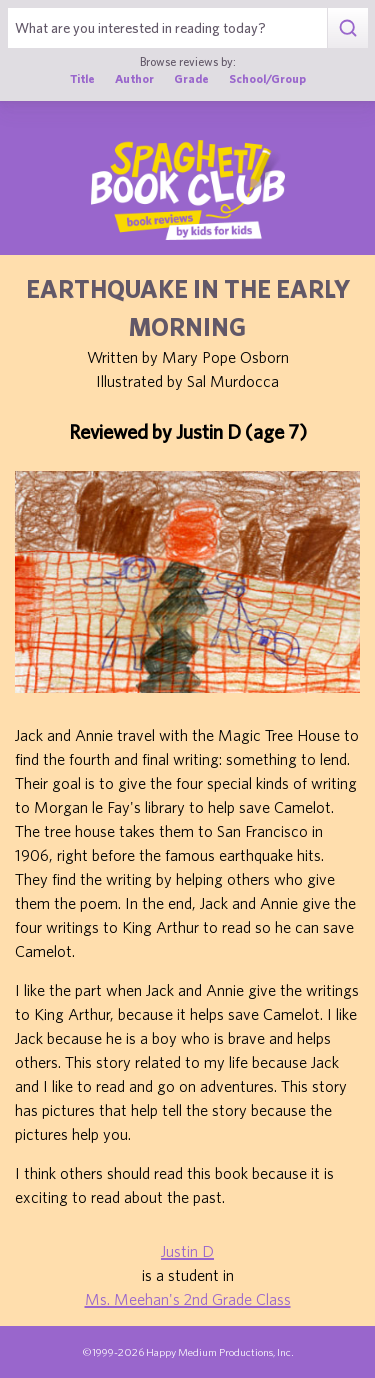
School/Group (267, 78)
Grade (191, 78)
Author (134, 78)
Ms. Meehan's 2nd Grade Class (188, 1299)
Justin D (187, 1251)
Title (82, 78)
